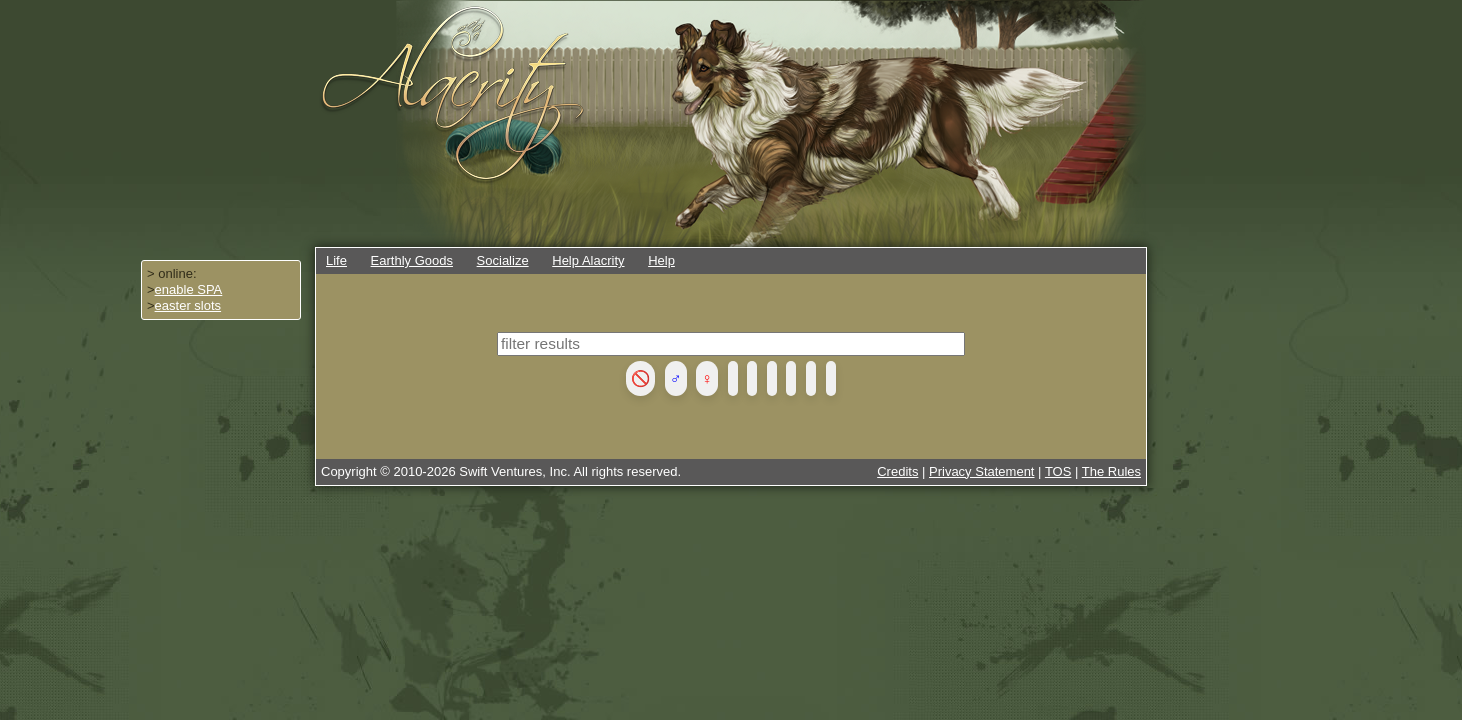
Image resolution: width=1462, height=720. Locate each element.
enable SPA (189, 289)
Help (661, 260)
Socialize (503, 260)
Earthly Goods (412, 260)
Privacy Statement (982, 471)
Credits (897, 471)
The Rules (1111, 471)
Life (336, 260)
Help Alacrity (588, 260)
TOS (1058, 471)
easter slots (188, 305)
